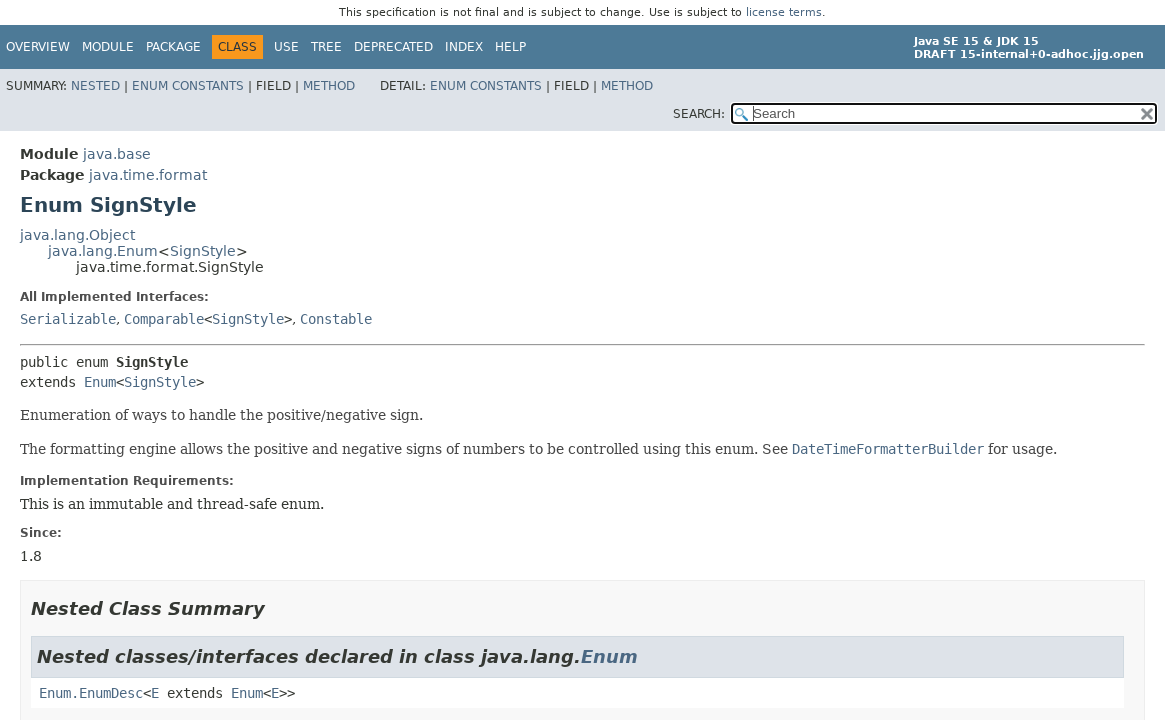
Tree (326, 47)
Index (464, 47)
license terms (784, 12)
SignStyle (203, 251)
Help (510, 47)
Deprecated (393, 47)
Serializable (68, 319)
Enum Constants (188, 86)
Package (173, 47)
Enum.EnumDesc (91, 693)
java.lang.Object (77, 235)
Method (329, 86)
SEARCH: (699, 114)
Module (108, 47)
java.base (117, 154)
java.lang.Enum (103, 251)
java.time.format (148, 175)
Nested (95, 86)
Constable (336, 319)
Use (286, 47)
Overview (38, 47)
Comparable (164, 319)
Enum (100, 382)
